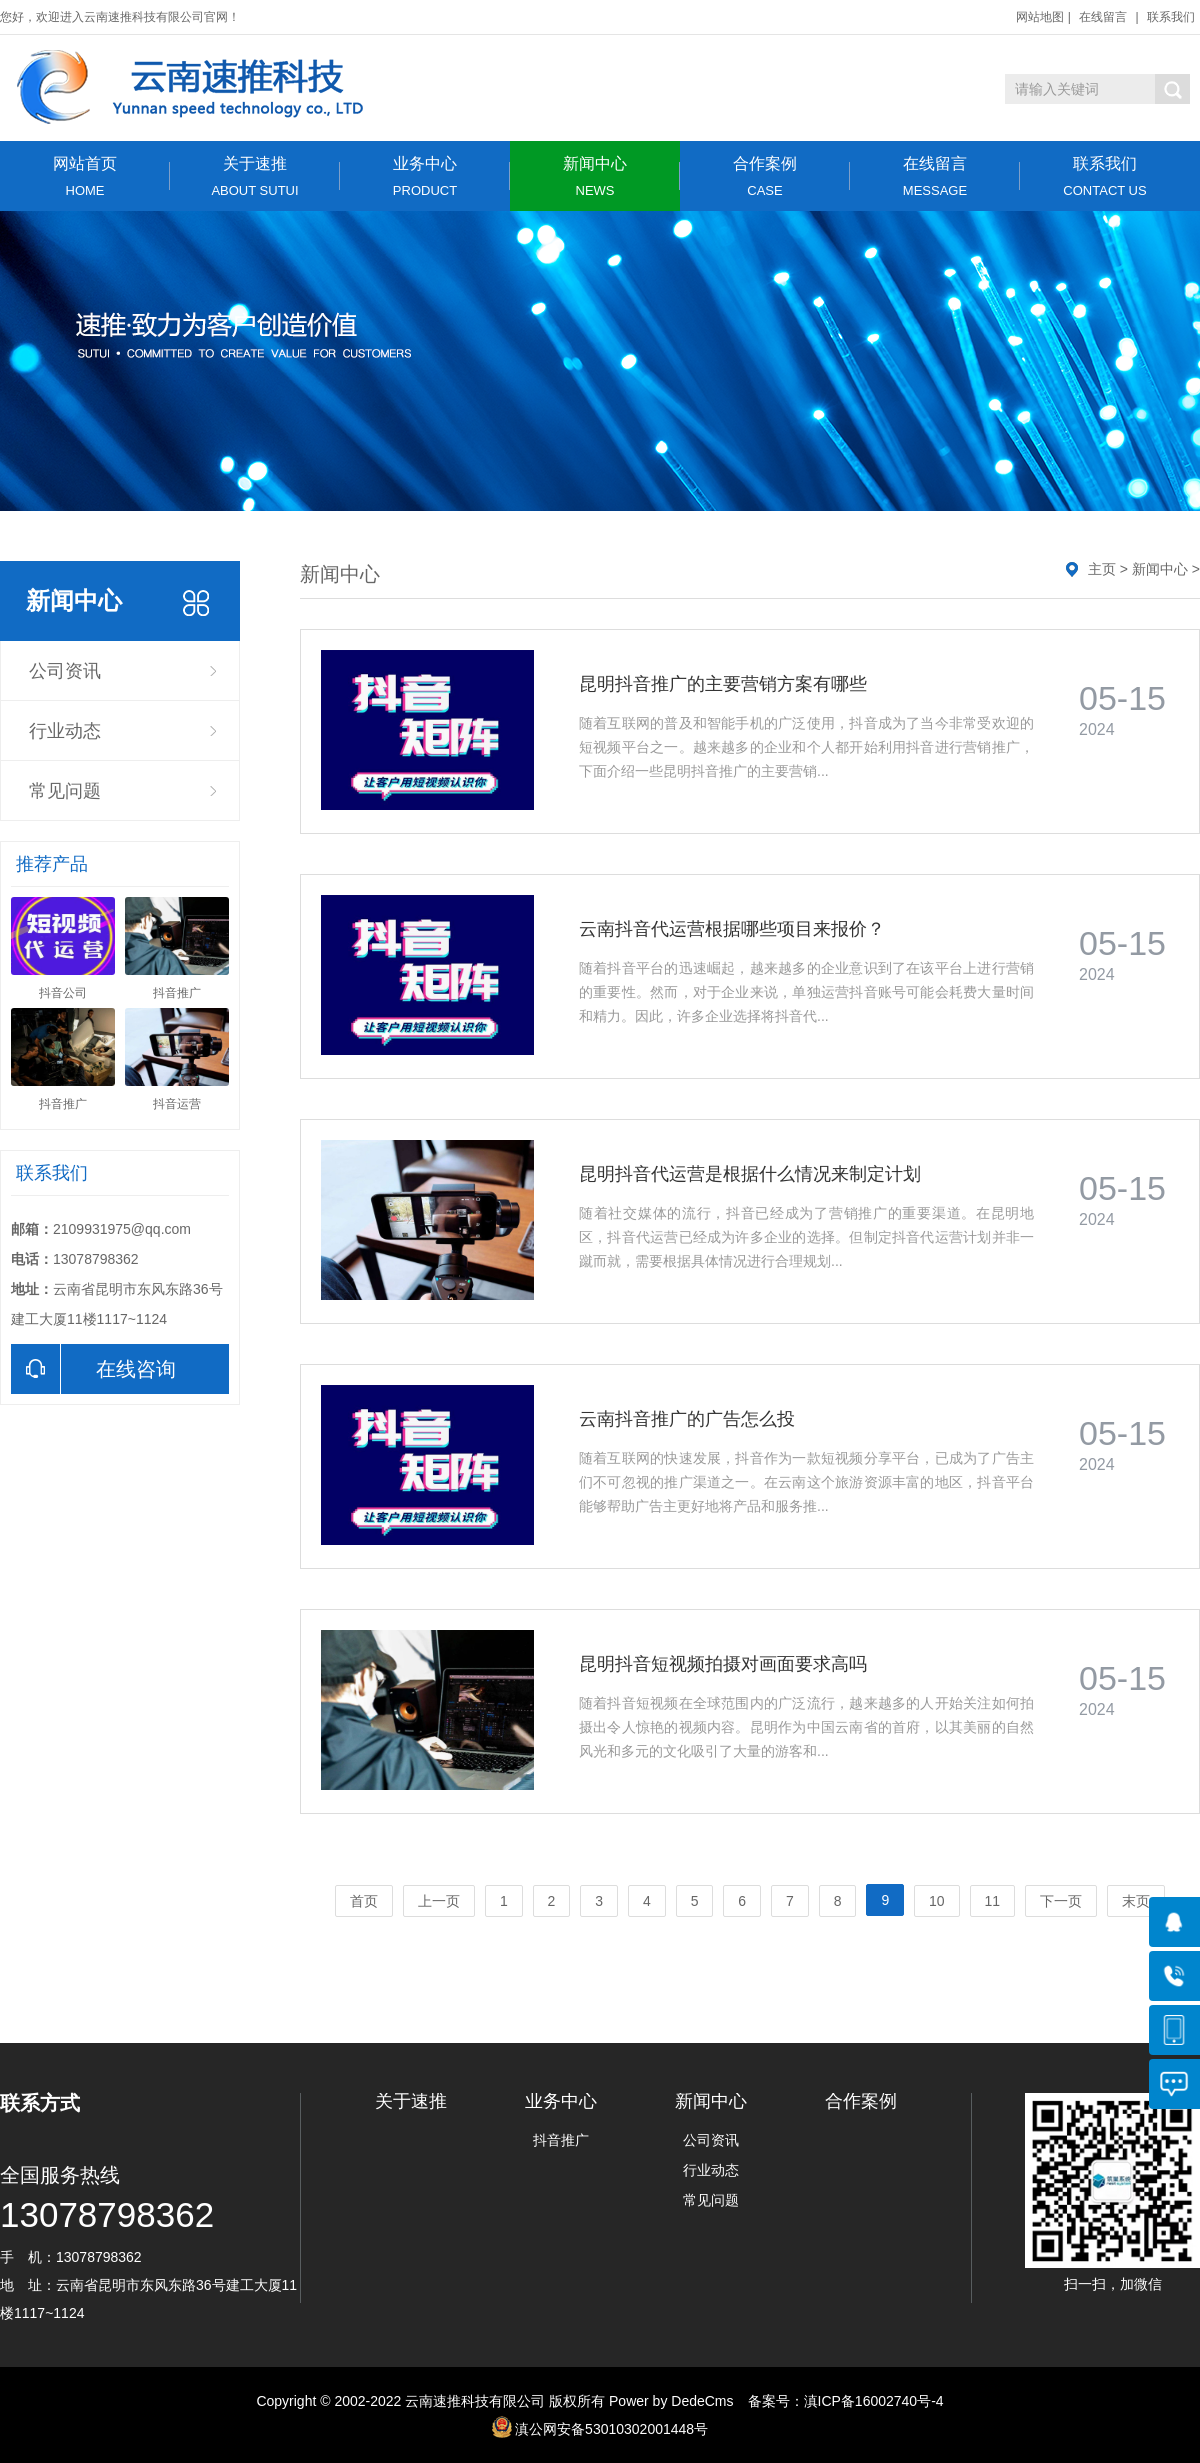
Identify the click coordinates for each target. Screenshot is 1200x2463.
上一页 (439, 1901)
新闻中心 (595, 176)
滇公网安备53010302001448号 (611, 2429)
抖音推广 (561, 2140)
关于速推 (255, 176)
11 (993, 1901)
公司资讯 (65, 671)
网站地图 (1040, 17)
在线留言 (1103, 17)
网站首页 (85, 176)
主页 (1102, 569)
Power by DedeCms (671, 2401)
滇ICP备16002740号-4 (874, 2401)
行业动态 (65, 731)
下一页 (1061, 1901)
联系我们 (1171, 17)
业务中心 (425, 176)
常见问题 (65, 791)
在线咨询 (93, 1369)
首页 (364, 1901)
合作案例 (765, 176)
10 (937, 1901)
